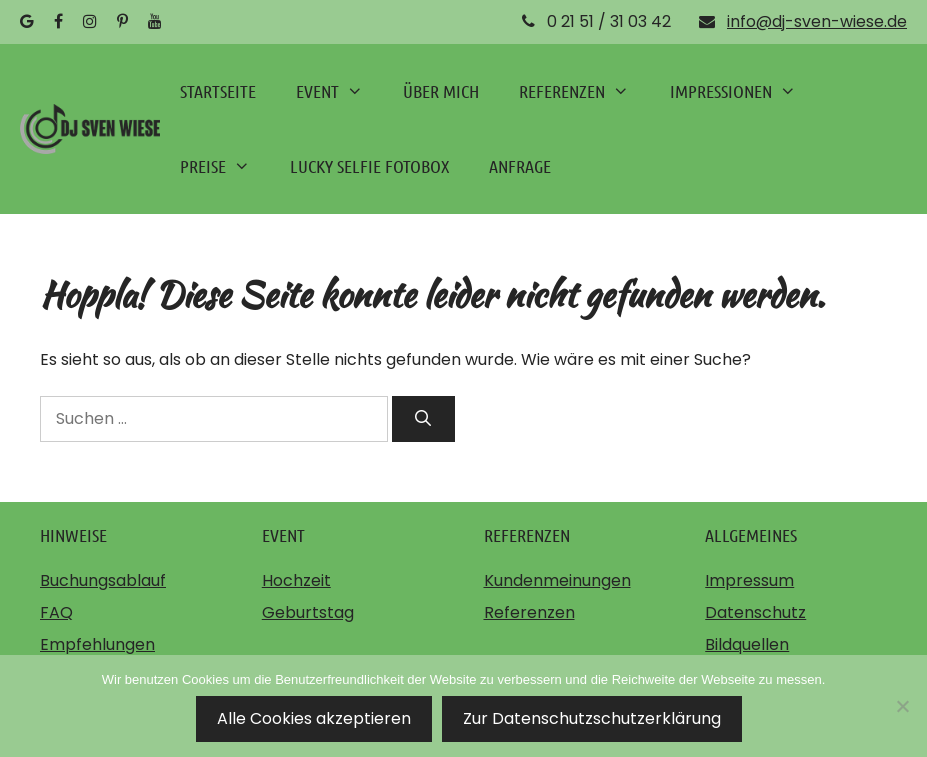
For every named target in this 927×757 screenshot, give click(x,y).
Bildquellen (747, 644)
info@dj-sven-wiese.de (817, 21)
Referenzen (529, 612)
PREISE (225, 166)
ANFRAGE (520, 166)
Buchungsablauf (103, 580)
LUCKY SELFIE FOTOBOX (369, 166)
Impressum (749, 580)
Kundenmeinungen (557, 580)
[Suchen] (423, 419)
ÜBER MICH (441, 91)
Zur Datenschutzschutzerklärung (592, 718)
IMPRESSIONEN (743, 91)
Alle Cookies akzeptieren (314, 718)
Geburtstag (308, 612)
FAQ (56, 612)
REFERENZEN (584, 91)
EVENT (339, 91)
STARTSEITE (218, 91)
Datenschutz (755, 612)
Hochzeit (296, 580)
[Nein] (902, 706)
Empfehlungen (97, 644)
